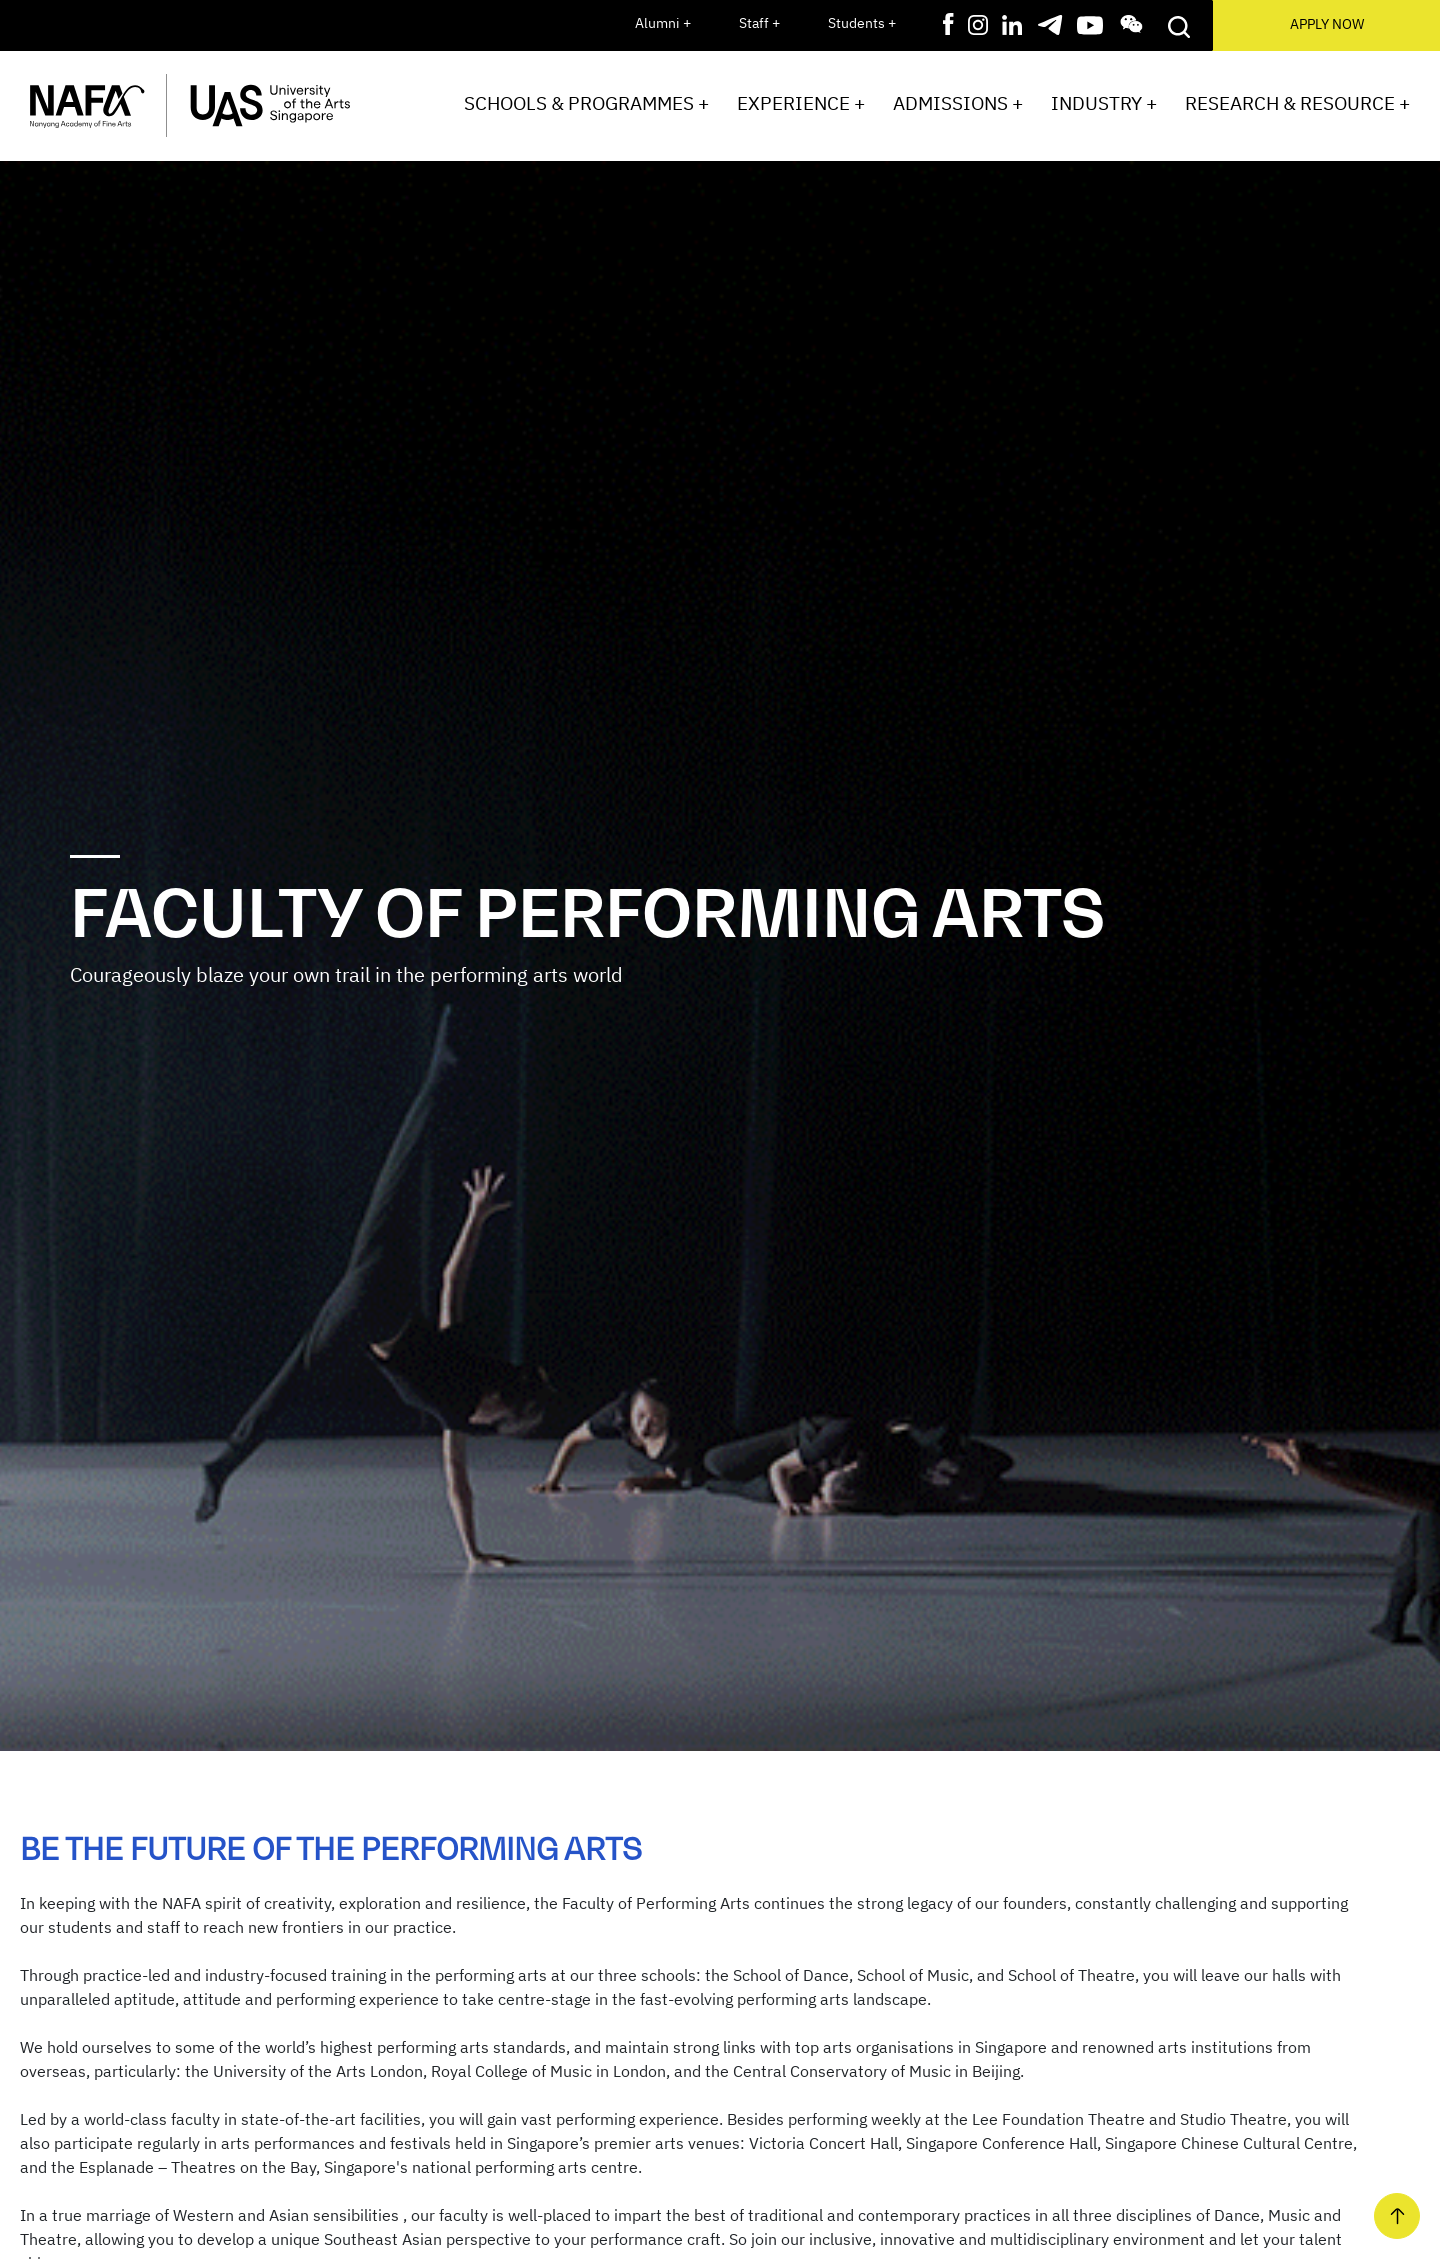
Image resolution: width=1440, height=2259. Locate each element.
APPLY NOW (1327, 24)
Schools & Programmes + (586, 103)
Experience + (801, 103)
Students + (862, 23)
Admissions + (958, 103)
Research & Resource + (1297, 103)
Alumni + (663, 23)
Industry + (1104, 103)
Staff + (759, 23)
